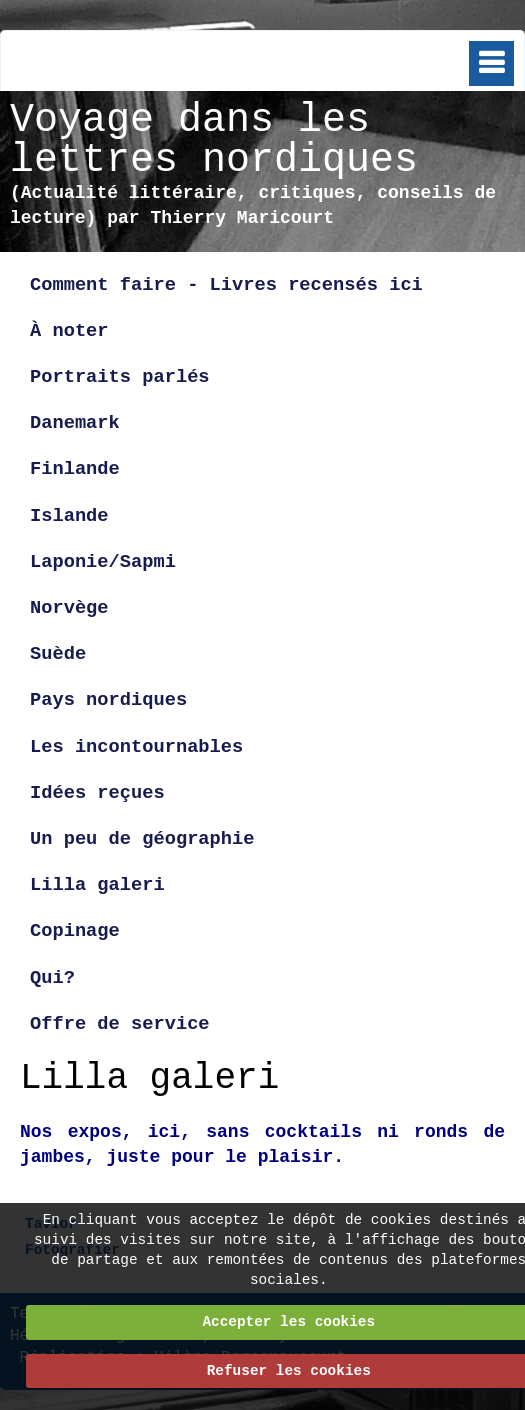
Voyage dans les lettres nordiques (214, 140)
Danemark (75, 423)
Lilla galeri (103, 885)
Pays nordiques (108, 700)
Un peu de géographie (142, 839)
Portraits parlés (120, 377)
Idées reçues (97, 793)
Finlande (75, 469)
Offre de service (120, 1024)
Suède (58, 654)
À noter (69, 331)
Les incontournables (136, 747)
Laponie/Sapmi (103, 562)
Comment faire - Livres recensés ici (226, 285)
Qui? (52, 978)
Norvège (69, 608)
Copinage (75, 931)
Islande (69, 516)
